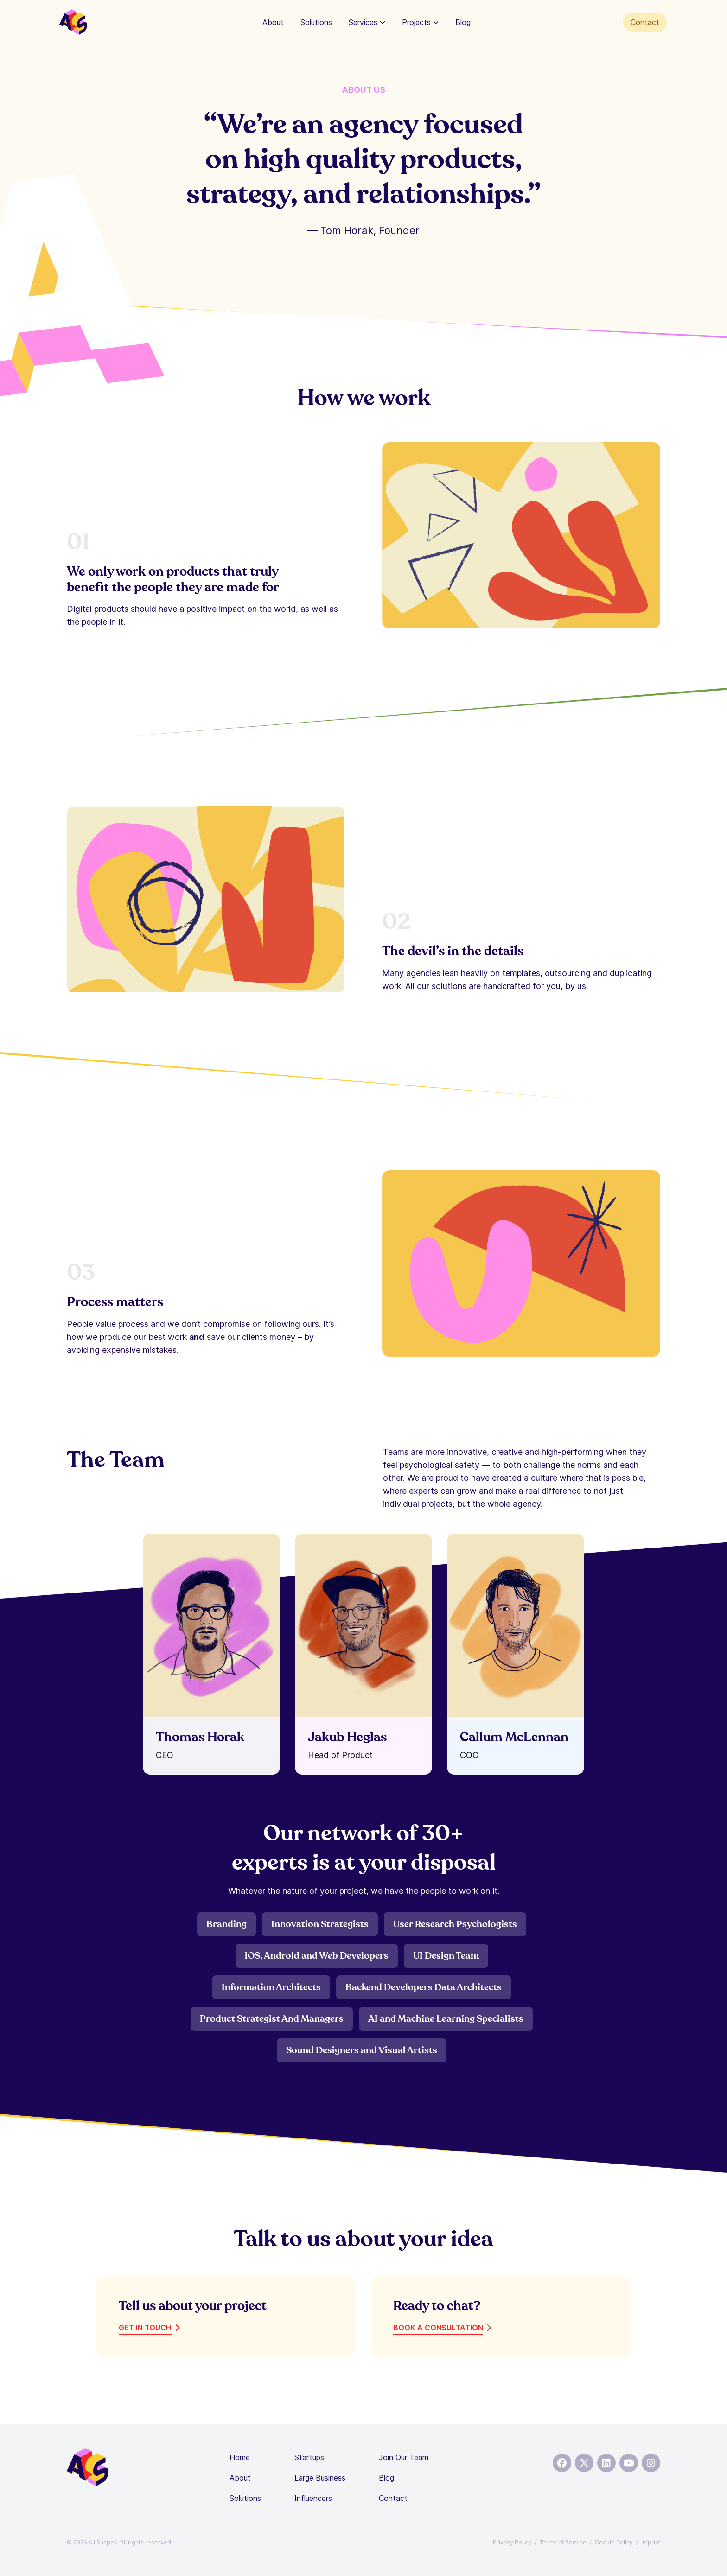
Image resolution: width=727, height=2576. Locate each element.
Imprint (650, 2542)
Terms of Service (563, 2542)
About (273, 22)
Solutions (316, 22)
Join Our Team (403, 2457)
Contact (645, 22)
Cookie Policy (614, 2542)
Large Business (319, 2477)
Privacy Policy (512, 2542)
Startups (309, 2457)
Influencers (313, 2498)
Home (240, 2457)
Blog (463, 22)
